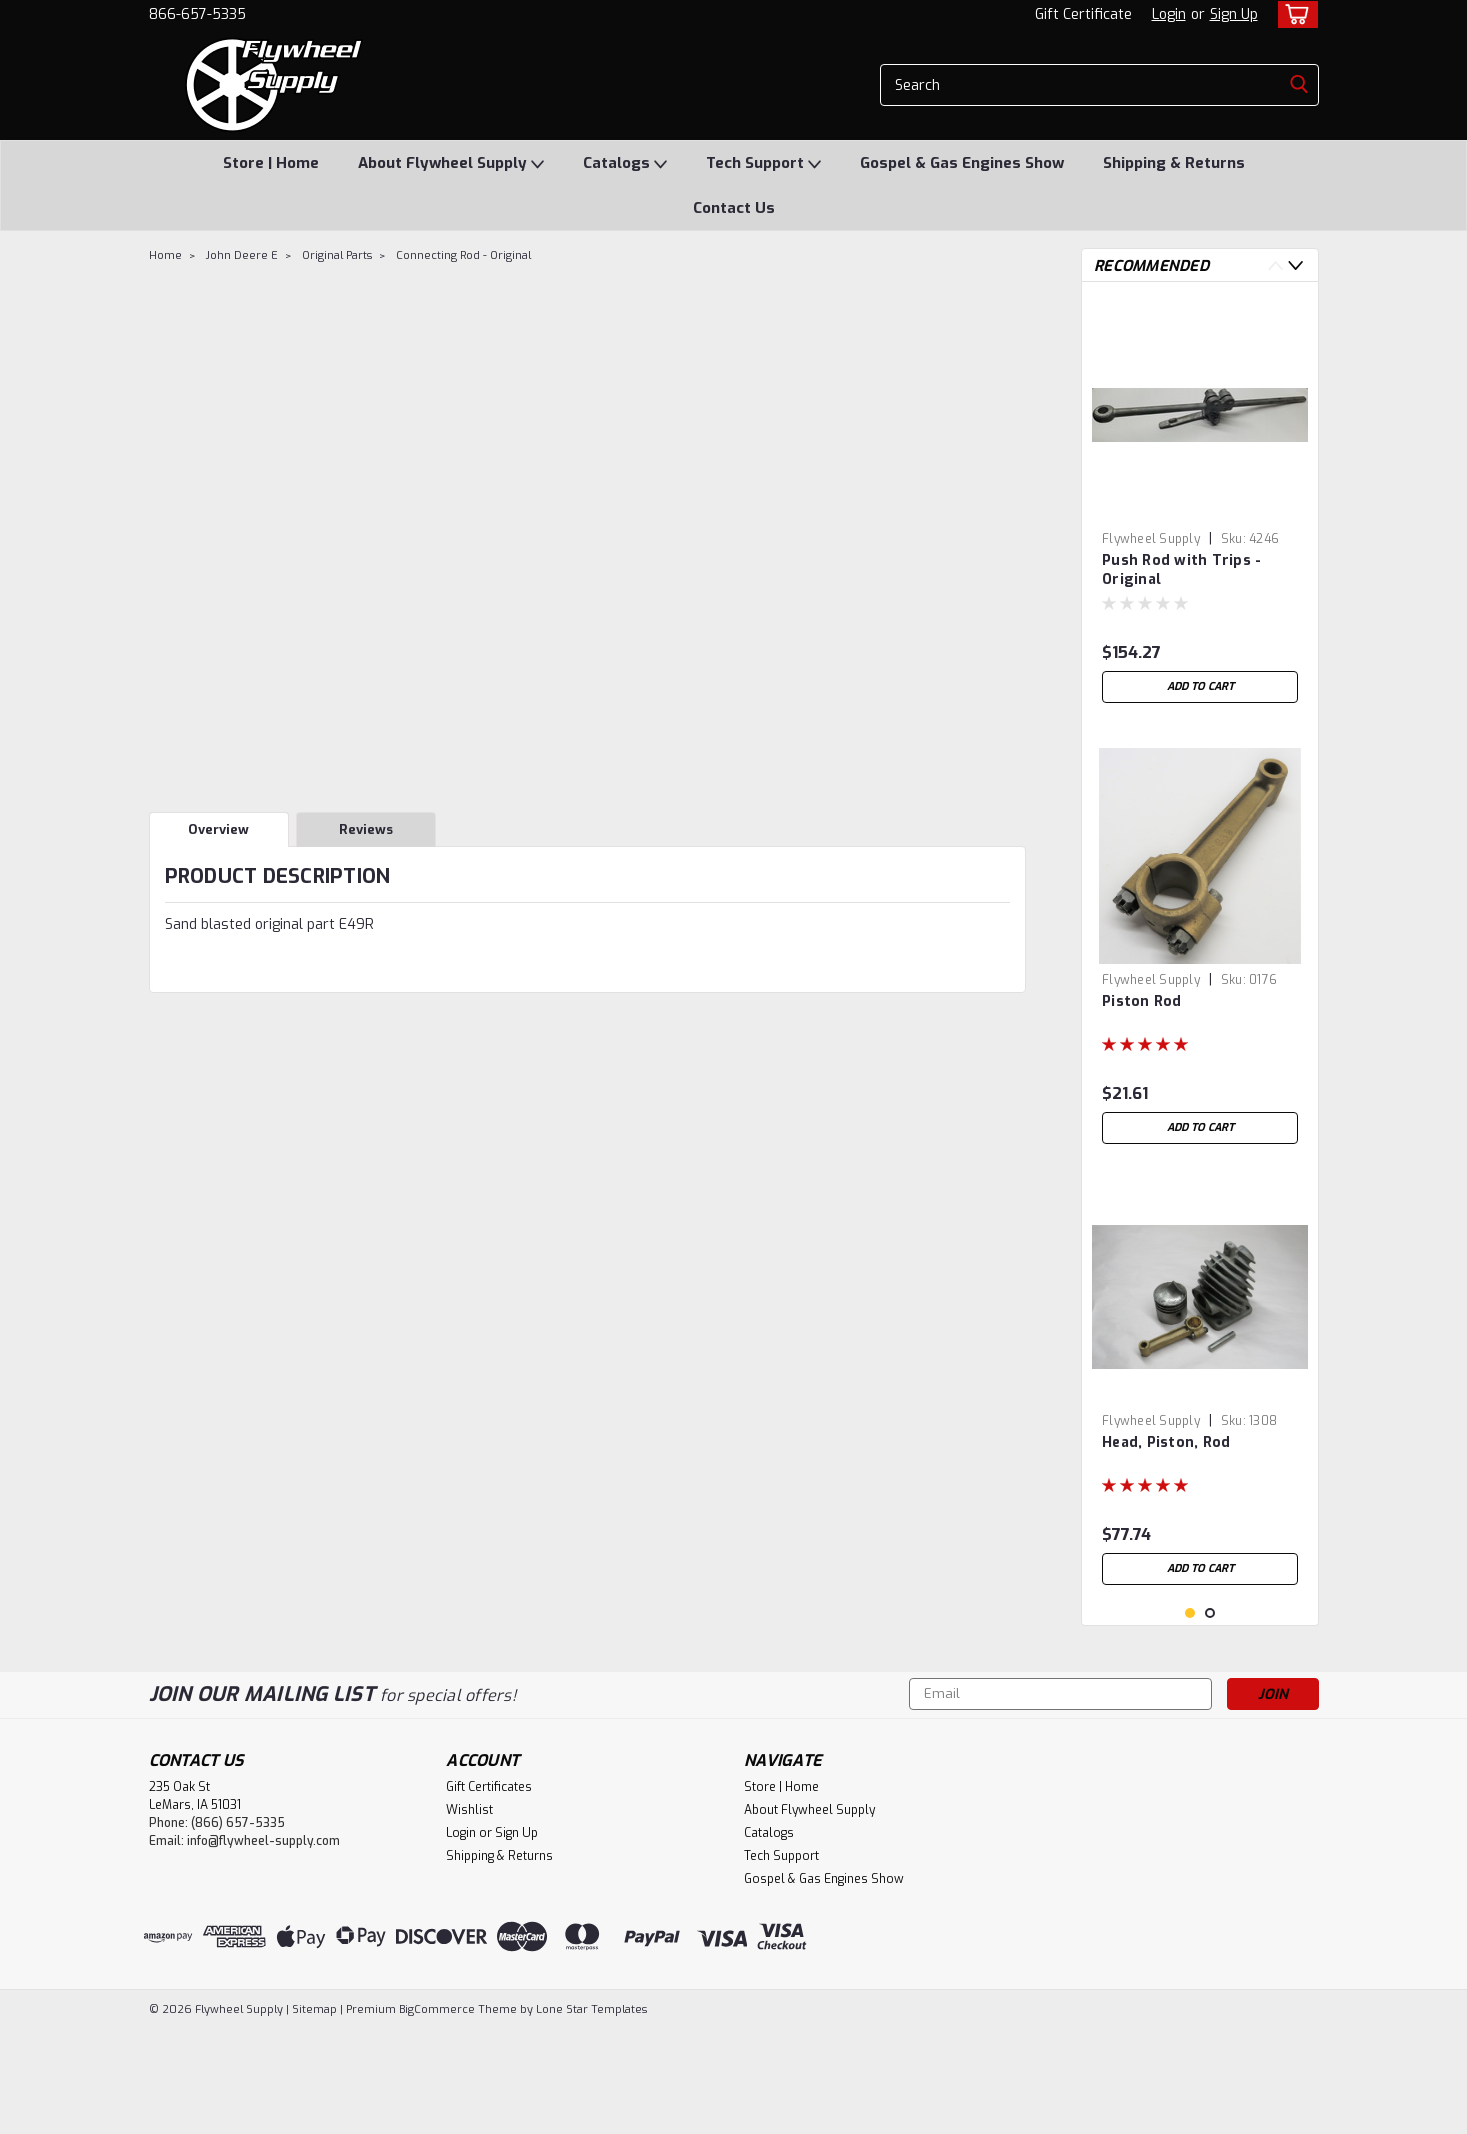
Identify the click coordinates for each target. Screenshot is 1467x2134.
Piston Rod (1142, 1001)
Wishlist (469, 1915)
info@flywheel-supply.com (263, 1946)
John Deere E (242, 255)
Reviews (366, 829)
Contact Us (734, 208)
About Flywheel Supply (451, 164)
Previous (1275, 265)
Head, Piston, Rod (1166, 1442)
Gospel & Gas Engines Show (962, 163)
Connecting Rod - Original (463, 255)
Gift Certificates (489, 1892)
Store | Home (271, 163)
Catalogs (625, 164)
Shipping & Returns (1174, 163)
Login (1169, 14)
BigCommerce (437, 2114)
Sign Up (1234, 14)
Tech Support (763, 164)
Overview (218, 829)
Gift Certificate (1083, 14)
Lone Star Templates (591, 2114)
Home (165, 255)
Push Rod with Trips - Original (1181, 570)
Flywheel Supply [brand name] (1151, 539)
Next (1295, 265)
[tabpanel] (1200, 505)
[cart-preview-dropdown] (1293, 14)
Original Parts (337, 255)
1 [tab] (1190, 1718)
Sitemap (314, 2114)
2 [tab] (1210, 1718)
